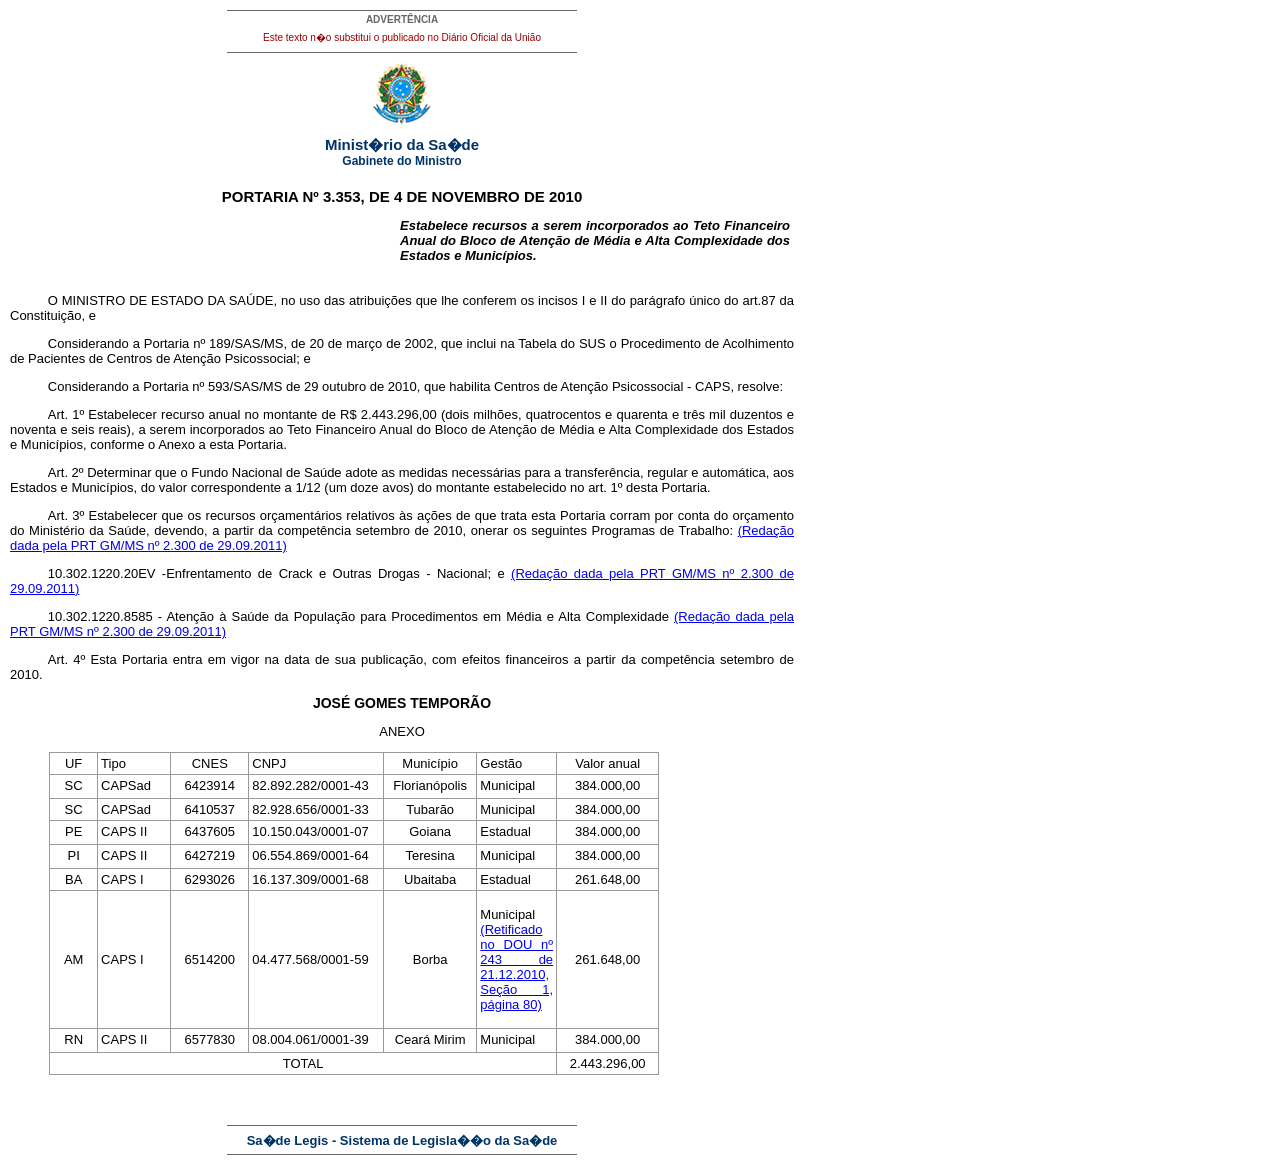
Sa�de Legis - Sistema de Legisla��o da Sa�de (402, 1140)
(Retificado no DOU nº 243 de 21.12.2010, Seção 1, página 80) (516, 967)
